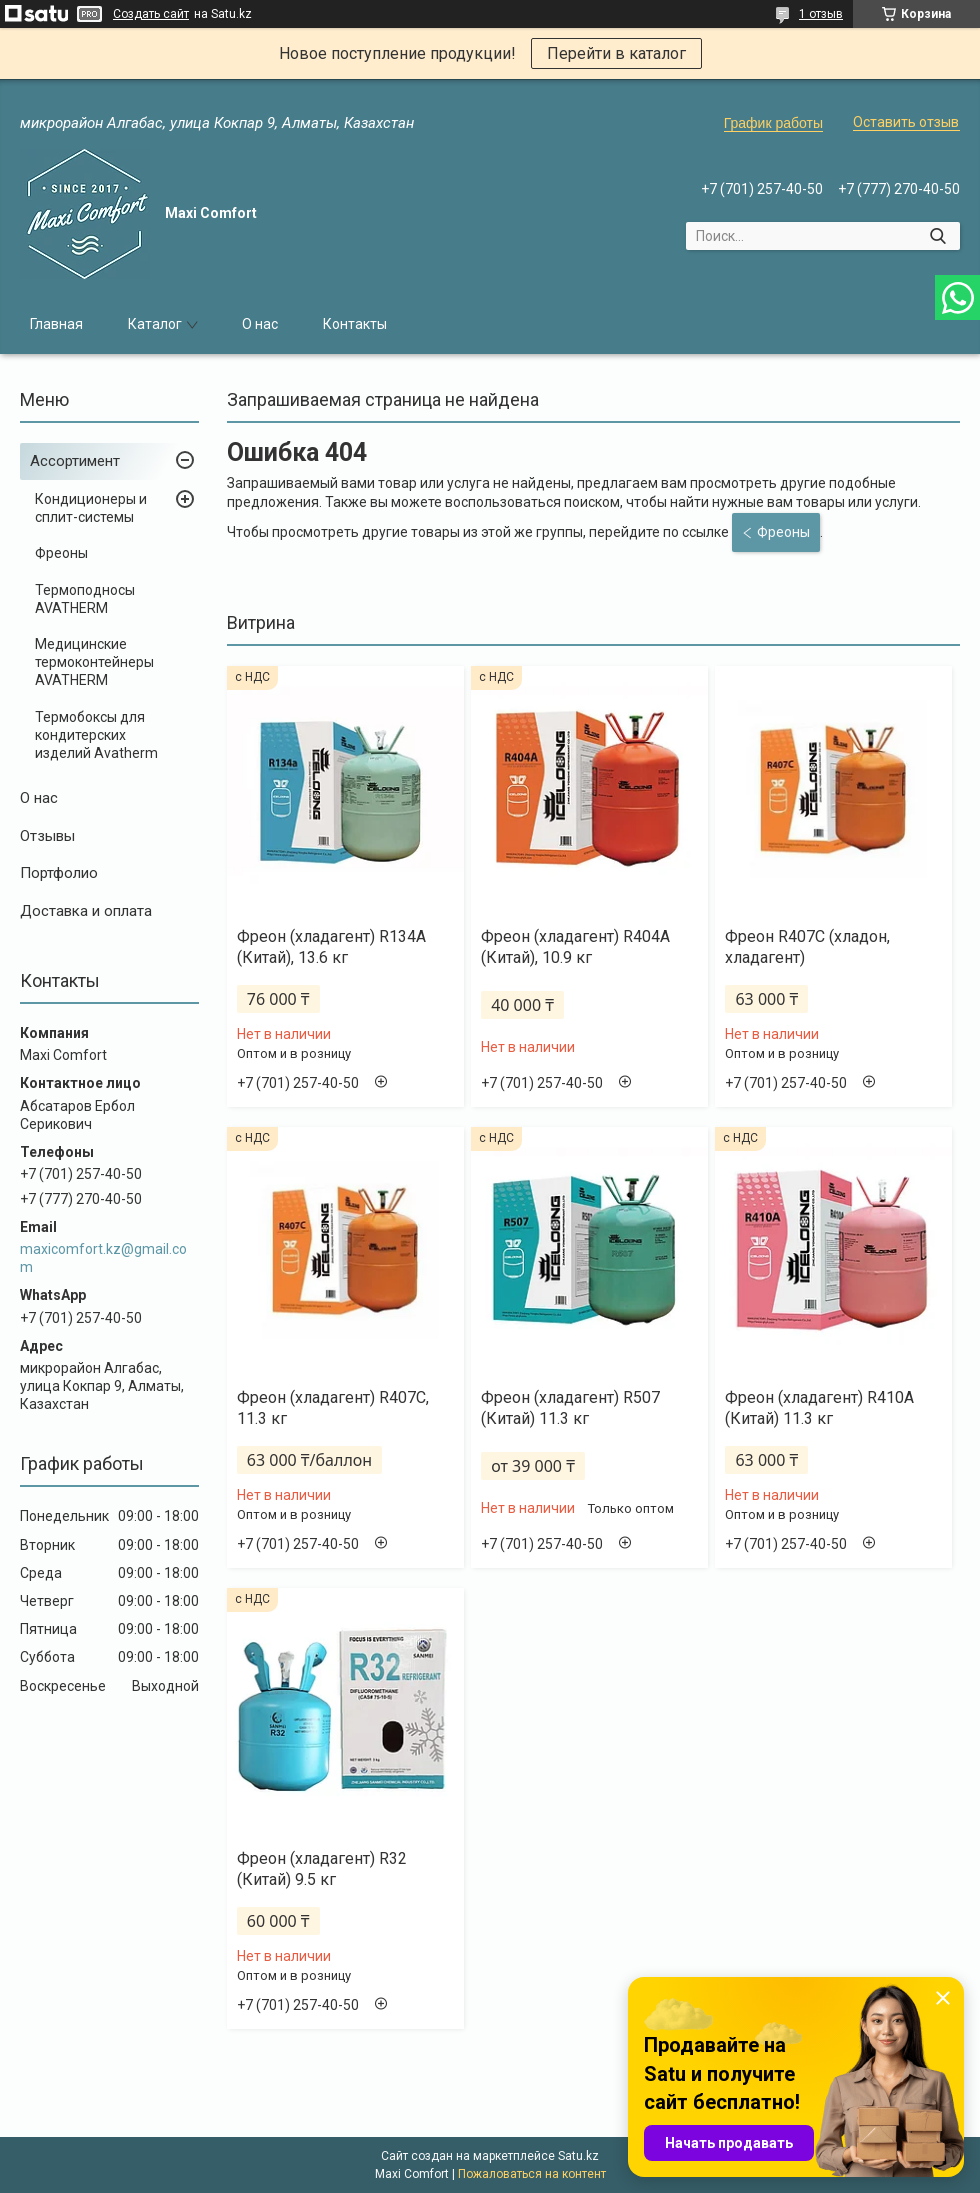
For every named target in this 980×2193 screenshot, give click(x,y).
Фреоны (61, 553)
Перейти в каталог (616, 53)
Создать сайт (151, 14)
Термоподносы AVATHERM (85, 599)
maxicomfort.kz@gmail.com (103, 1258)
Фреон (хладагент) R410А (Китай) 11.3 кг (819, 1408)
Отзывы (47, 836)
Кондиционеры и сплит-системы (91, 508)
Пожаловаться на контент (532, 2174)
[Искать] (937, 236)
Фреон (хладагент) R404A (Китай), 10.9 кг (575, 947)
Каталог (155, 324)
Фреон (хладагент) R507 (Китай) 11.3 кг (570, 1408)
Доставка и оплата (86, 911)
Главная (56, 324)
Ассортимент (75, 461)
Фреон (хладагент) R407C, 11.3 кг (333, 1408)
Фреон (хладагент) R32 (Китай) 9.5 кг (322, 1869)
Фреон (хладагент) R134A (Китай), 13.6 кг (331, 947)
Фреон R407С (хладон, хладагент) (807, 947)
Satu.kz (578, 2156)
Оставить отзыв (906, 122)
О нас (260, 324)
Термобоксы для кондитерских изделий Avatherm (96, 735)
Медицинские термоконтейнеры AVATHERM (94, 662)
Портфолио (59, 873)
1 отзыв (821, 14)
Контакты (355, 324)
